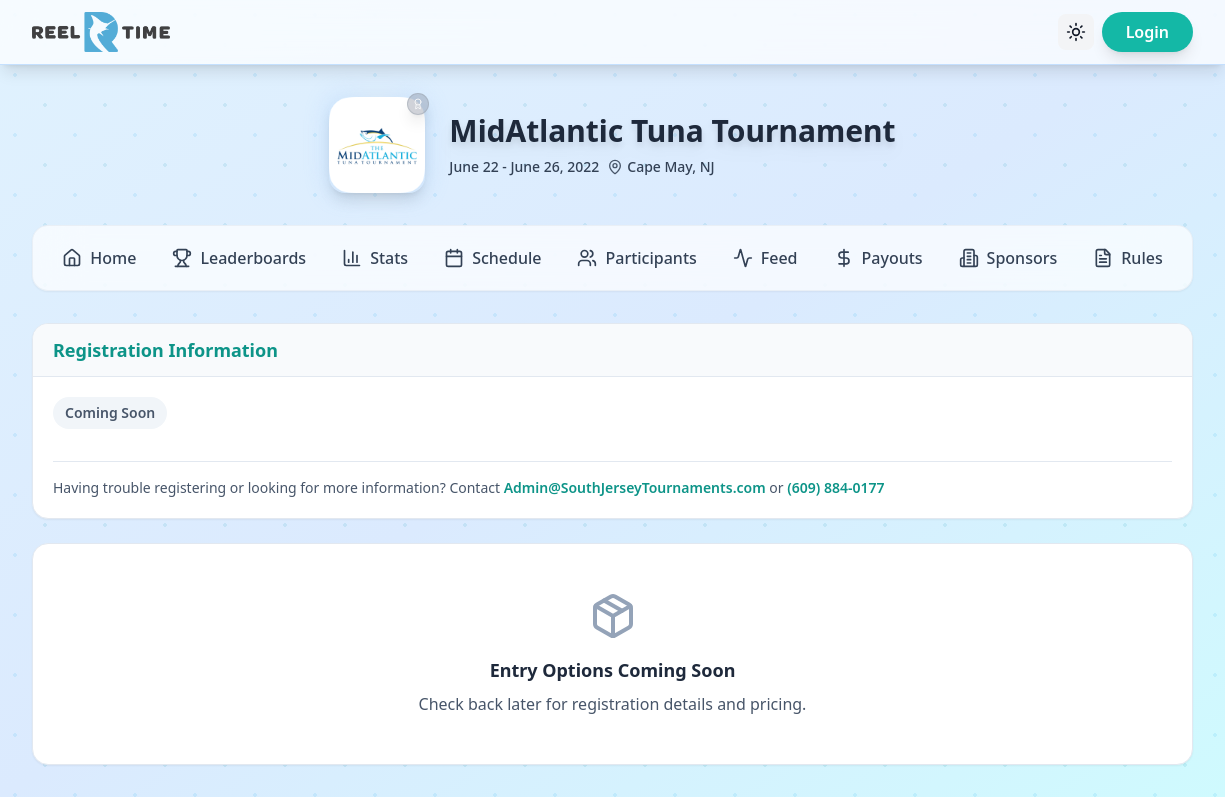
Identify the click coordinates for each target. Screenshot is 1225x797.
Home (99, 258)
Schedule (492, 258)
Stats (375, 258)
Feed (765, 258)
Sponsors (1008, 258)
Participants (636, 258)
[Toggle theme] (1076, 32)
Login (1147, 32)
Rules (1127, 258)
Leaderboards (239, 258)
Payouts (878, 258)
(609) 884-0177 (835, 487)
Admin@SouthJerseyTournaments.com (635, 487)
